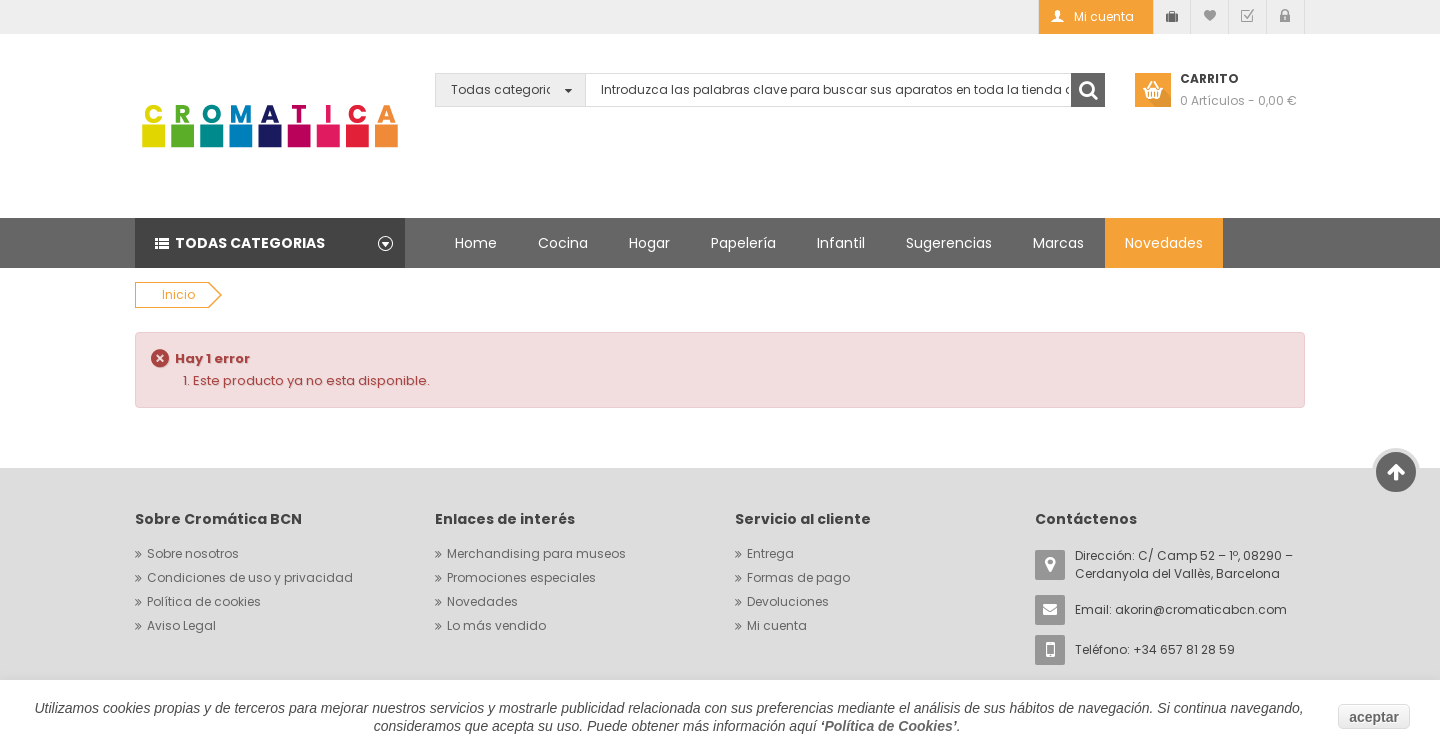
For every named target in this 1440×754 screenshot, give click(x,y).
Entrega (770, 553)
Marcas (1058, 243)
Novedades (1164, 243)
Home (476, 243)
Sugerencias (949, 243)
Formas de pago (798, 577)
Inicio (178, 294)
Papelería (743, 243)
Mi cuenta (777, 625)
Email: (1181, 609)
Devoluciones (788, 601)
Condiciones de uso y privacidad (250, 577)
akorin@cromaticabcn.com (1201, 609)
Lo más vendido (496, 625)
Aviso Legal (181, 625)
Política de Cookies (888, 726)
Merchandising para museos (536, 553)
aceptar (1374, 717)
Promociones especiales (521, 577)
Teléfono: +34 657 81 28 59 (1155, 649)
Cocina (563, 243)
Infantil (841, 243)
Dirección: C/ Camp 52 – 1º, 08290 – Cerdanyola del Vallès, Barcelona (1184, 564)
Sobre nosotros (193, 553)
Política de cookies (204, 601)
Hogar (649, 243)
